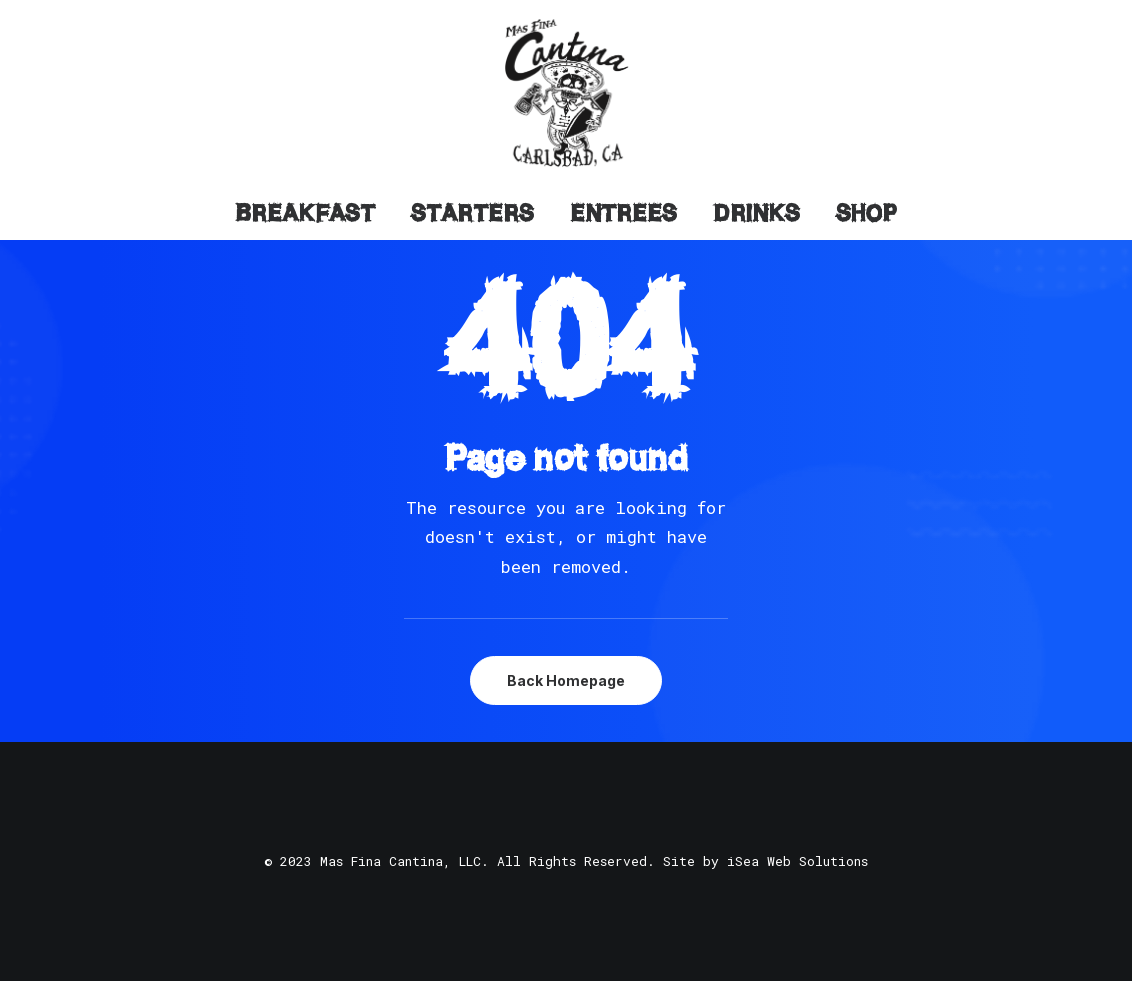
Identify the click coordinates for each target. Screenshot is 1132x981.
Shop (866, 213)
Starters (472, 213)
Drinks (756, 213)
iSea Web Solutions (797, 861)
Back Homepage (566, 680)
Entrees (623, 213)
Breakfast (305, 213)
